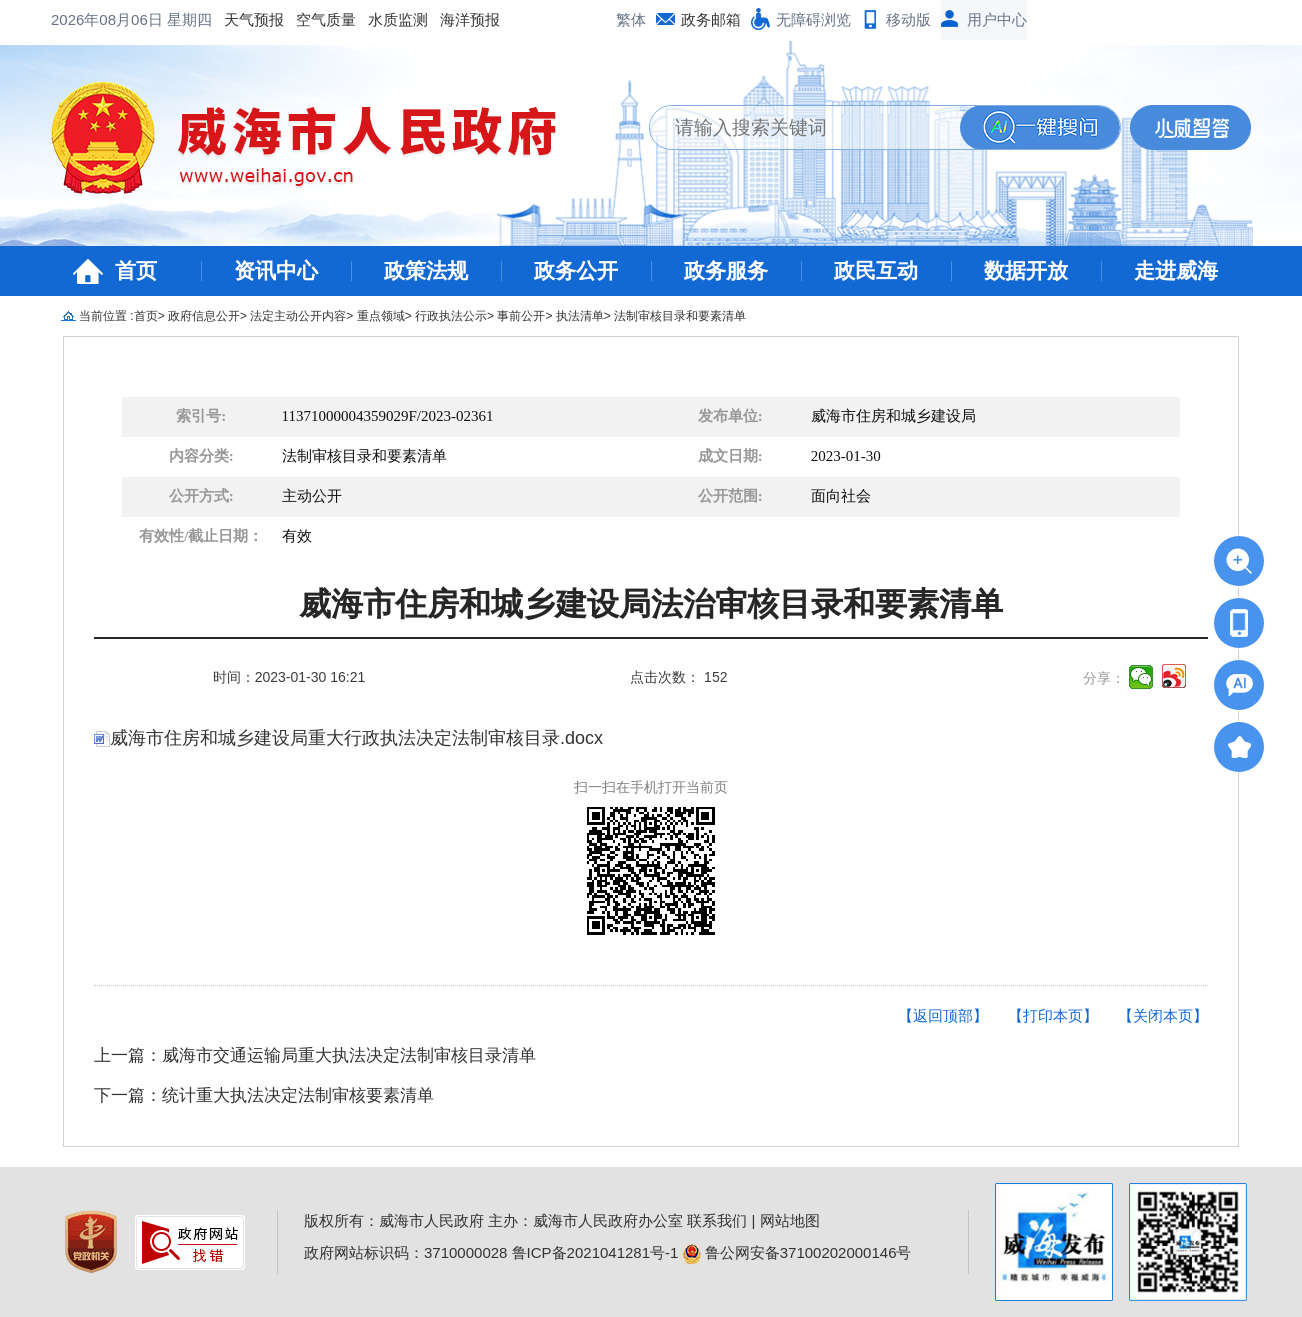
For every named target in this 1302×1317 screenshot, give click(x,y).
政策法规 (426, 270)
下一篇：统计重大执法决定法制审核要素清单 (264, 1095)
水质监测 (237, 19)
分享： (1104, 678)
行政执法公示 (451, 316)
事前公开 (521, 316)
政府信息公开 (204, 316)
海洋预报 (309, 19)
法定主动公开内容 (298, 316)
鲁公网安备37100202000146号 (797, 1252)
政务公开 (576, 270)
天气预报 (93, 19)
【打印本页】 (1053, 1015)
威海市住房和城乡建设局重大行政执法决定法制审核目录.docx (348, 738)
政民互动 (876, 270)
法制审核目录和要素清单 (680, 316)
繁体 (631, 19)
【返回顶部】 (943, 1015)
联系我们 (717, 1220)
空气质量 (165, 19)
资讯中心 (276, 270)
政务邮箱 (711, 19)
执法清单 (580, 316)
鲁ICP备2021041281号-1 (595, 1252)
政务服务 (726, 270)
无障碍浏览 (813, 19)
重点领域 (381, 316)
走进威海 (1176, 270)
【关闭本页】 (1163, 1015)
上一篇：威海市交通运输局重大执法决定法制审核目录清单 (315, 1055)
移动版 (908, 19)
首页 (136, 270)
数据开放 (1026, 270)
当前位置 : (106, 316)
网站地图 (790, 1220)
